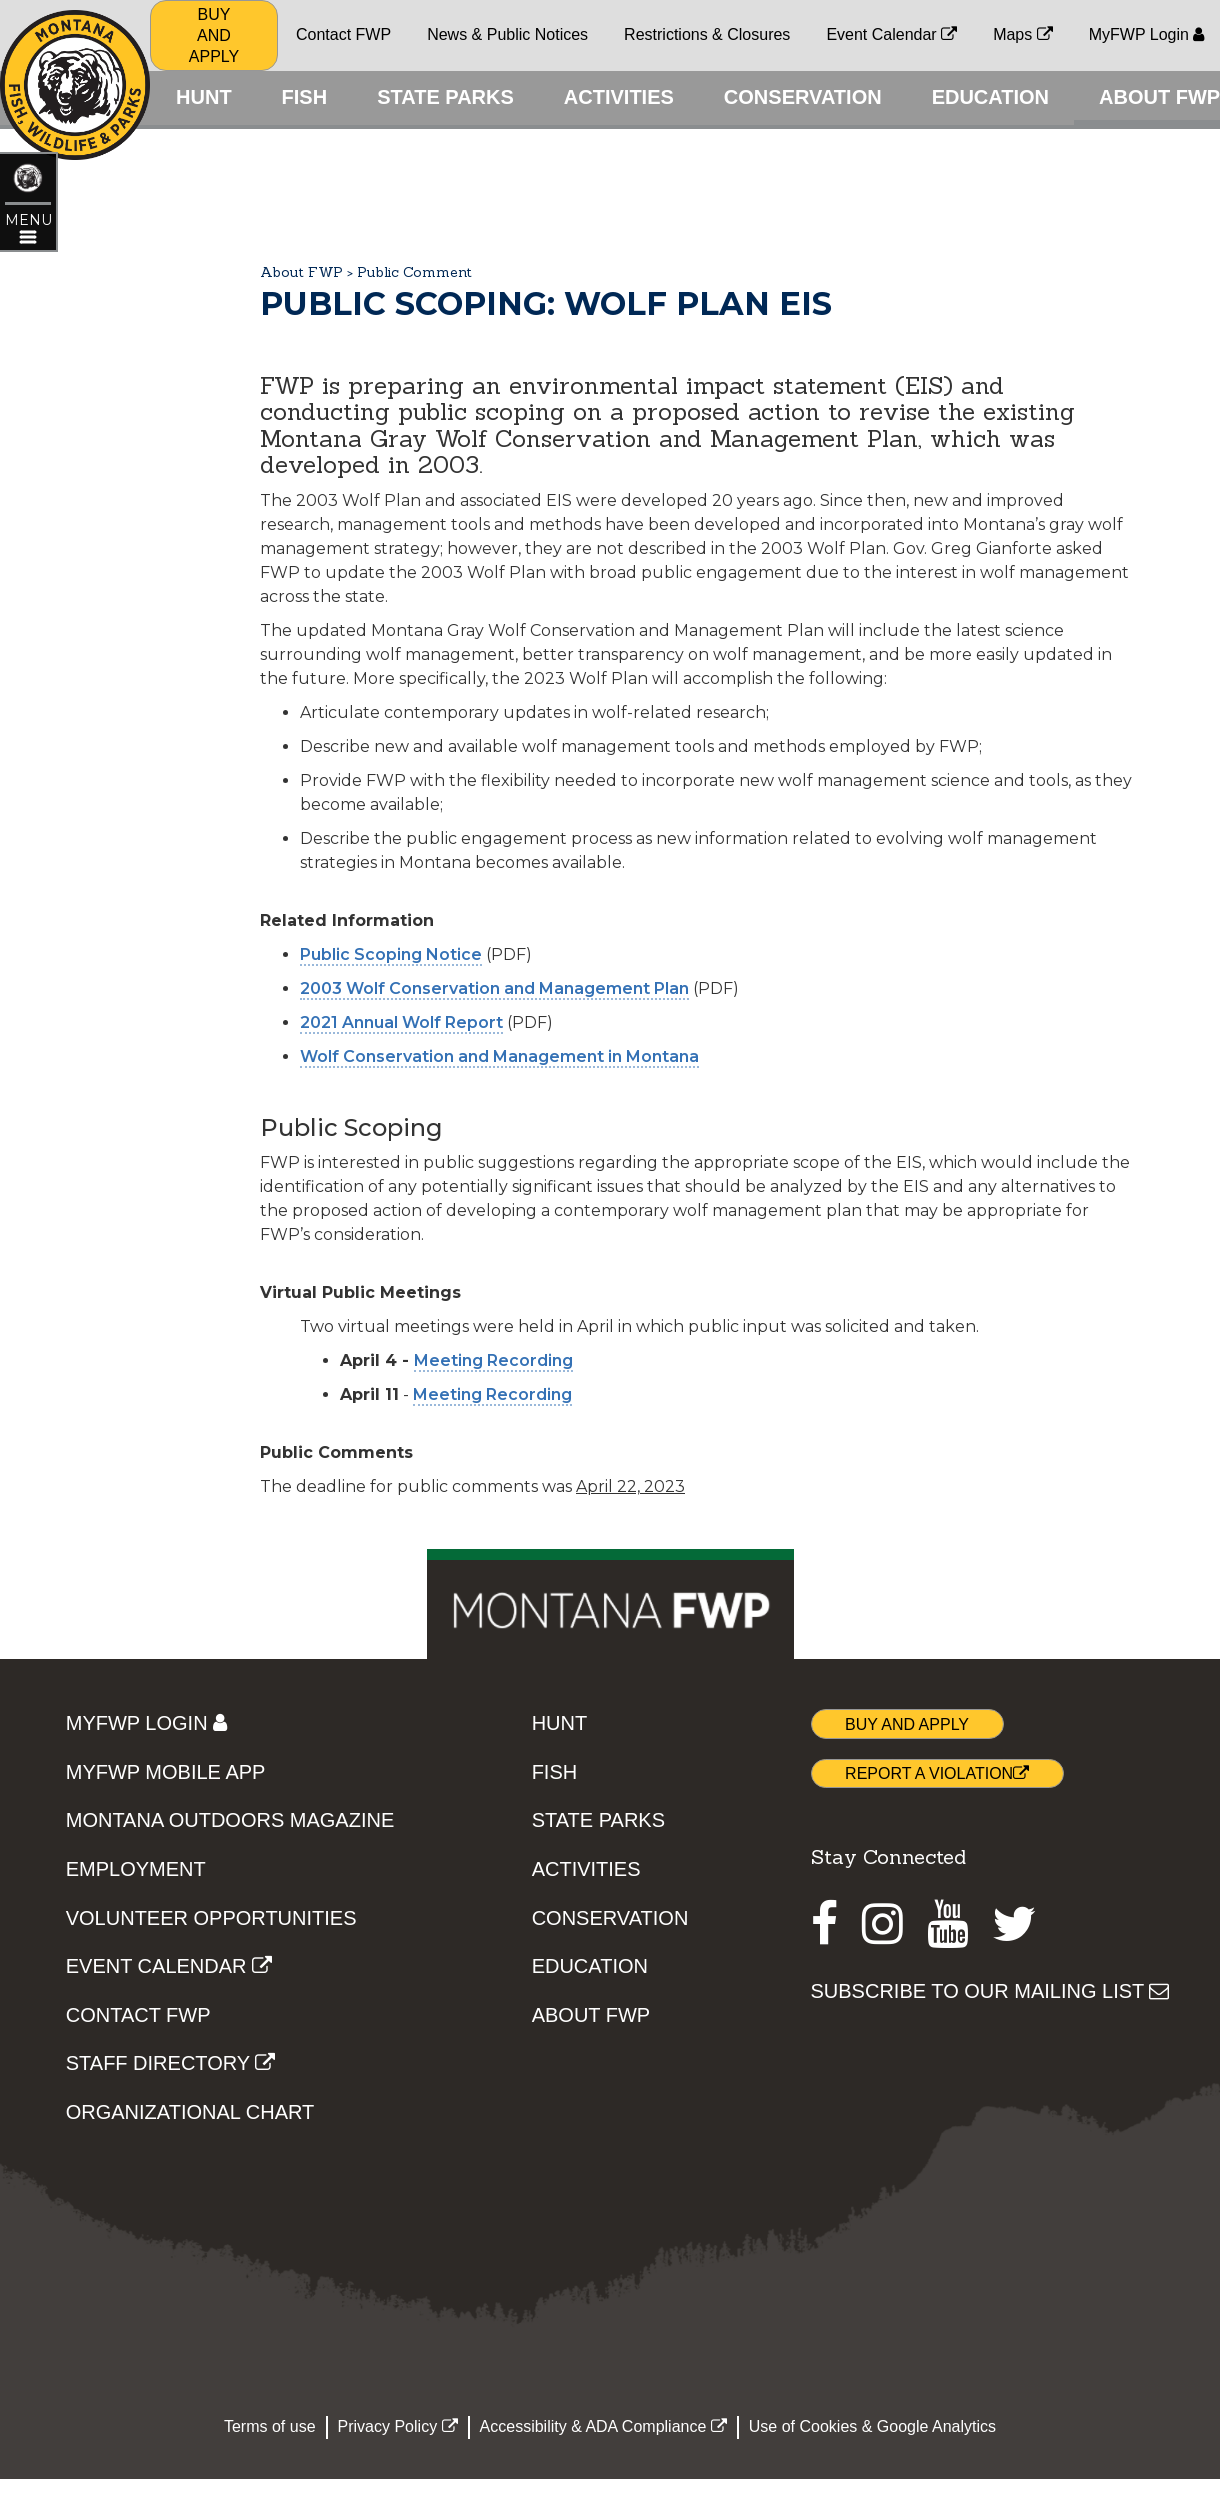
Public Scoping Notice (391, 1115)
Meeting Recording (493, 1522)
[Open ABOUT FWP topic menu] (29, 252)
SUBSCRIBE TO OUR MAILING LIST (990, 2152)
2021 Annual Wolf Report (401, 1183)
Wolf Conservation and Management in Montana (499, 1217)
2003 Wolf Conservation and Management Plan (494, 1149)
